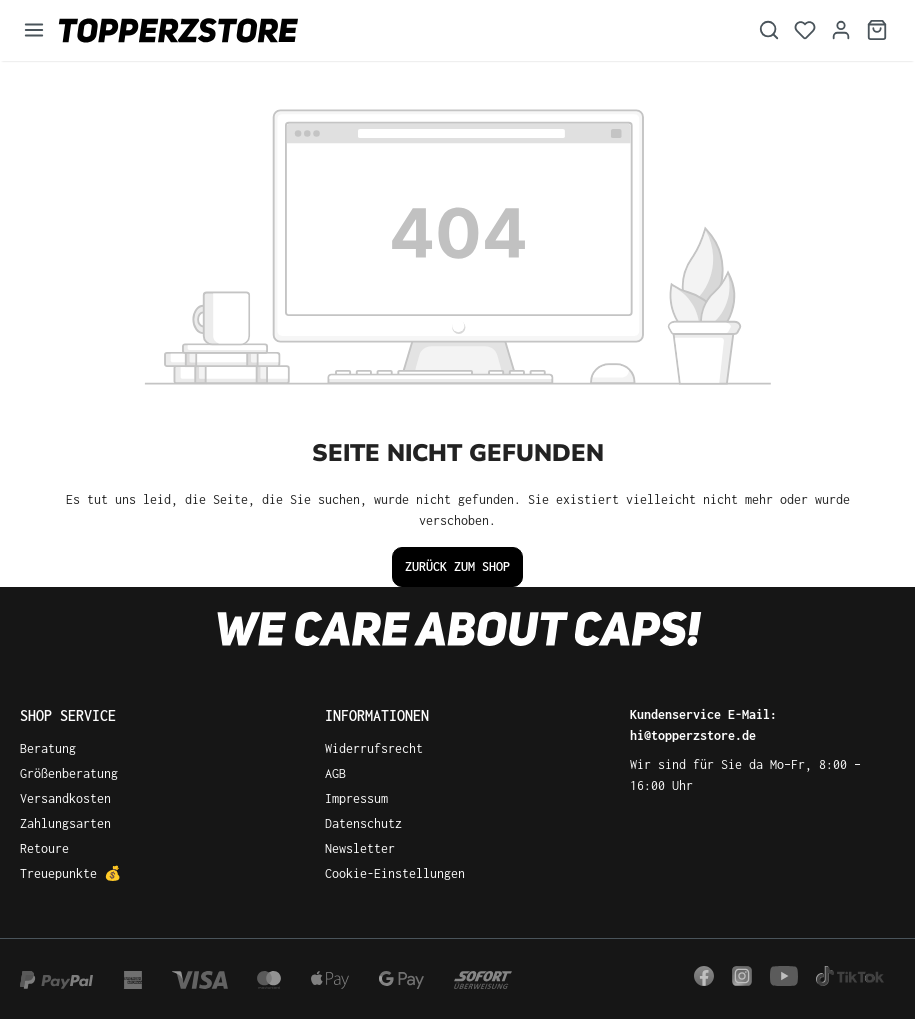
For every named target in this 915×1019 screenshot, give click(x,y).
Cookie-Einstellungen (395, 873)
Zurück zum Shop (457, 566)
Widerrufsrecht (374, 748)
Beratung (48, 748)
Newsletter (360, 848)
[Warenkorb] (877, 30)
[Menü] (34, 30)
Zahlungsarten (65, 823)
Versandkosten (65, 798)
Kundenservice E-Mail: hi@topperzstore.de (703, 725)
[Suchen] (769, 30)
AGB (335, 773)
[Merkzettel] (805, 30)
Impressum (356, 798)
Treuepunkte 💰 (70, 873)
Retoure (44, 848)
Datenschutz (363, 823)
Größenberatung (69, 773)
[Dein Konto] (841, 30)
